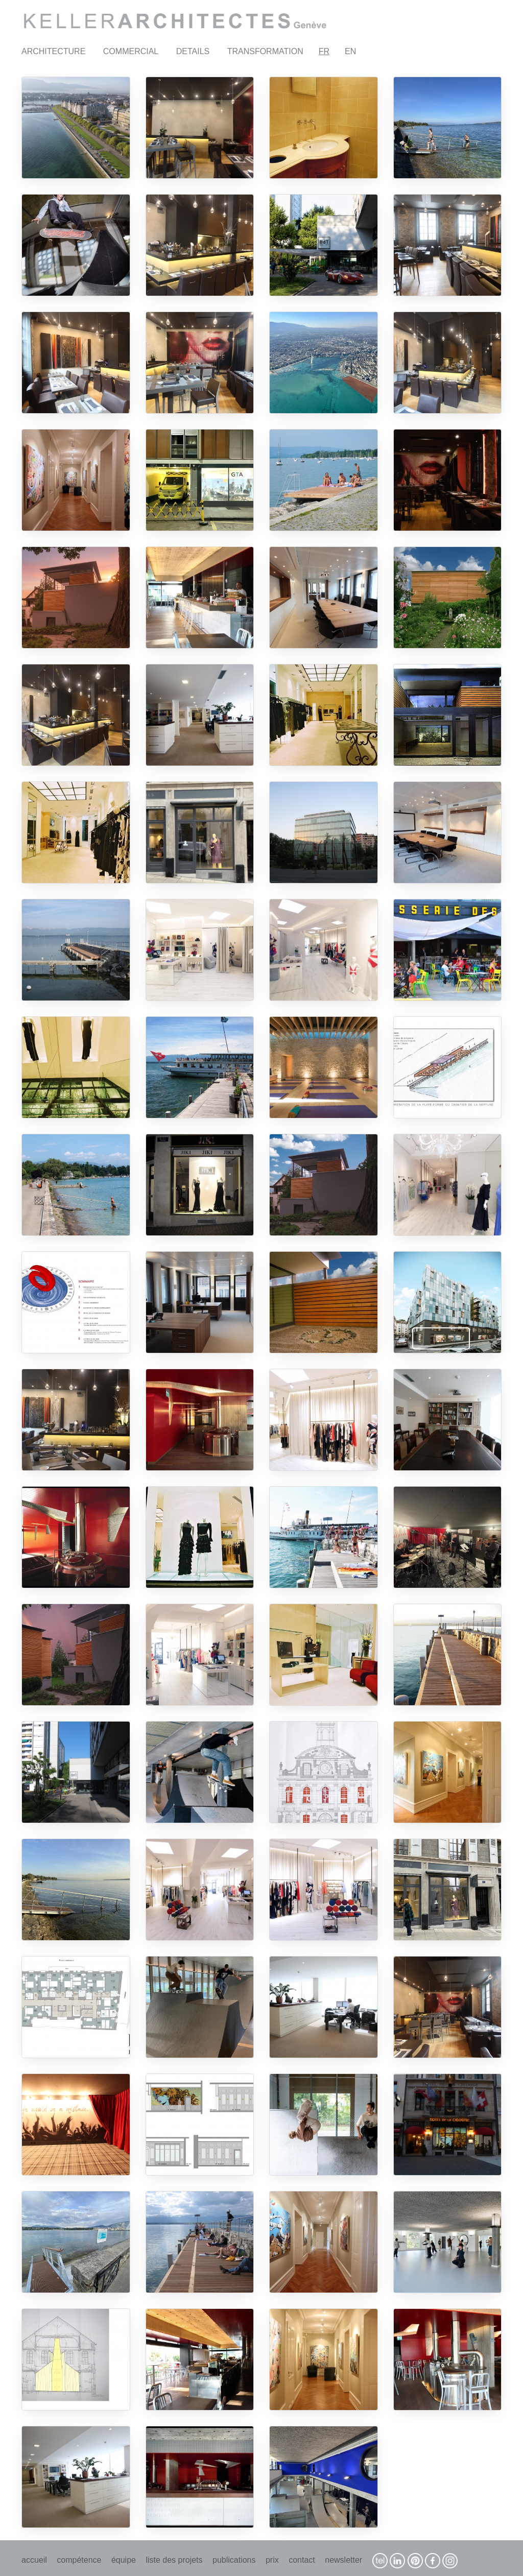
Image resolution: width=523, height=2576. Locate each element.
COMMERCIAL (130, 51)
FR (324, 51)
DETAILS (193, 51)
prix (272, 2560)
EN (350, 51)
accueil (34, 2560)
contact (302, 2560)
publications (234, 2560)
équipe (123, 2560)
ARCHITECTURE (53, 51)
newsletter (343, 2560)
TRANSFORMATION (265, 51)
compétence (79, 2560)
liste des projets (174, 2560)
